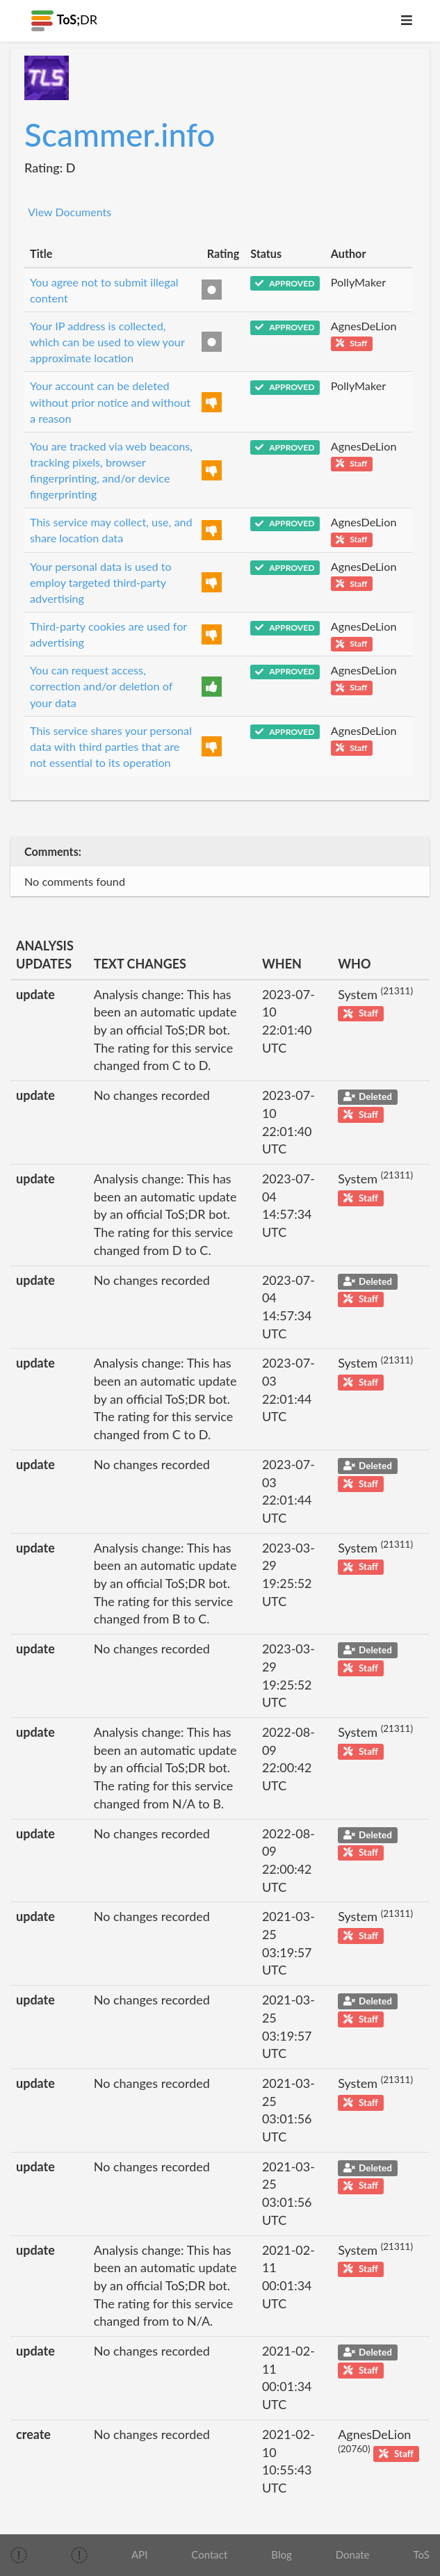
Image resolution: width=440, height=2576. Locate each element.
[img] (18, 2555)
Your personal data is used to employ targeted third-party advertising (101, 582)
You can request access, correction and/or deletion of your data (101, 685)
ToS (422, 2554)
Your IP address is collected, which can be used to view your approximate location (107, 341)
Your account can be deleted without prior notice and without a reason (110, 401)
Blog (281, 2554)
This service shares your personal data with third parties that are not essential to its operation (111, 746)
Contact (209, 2554)
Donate (353, 2554)
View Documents (69, 211)
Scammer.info (119, 134)
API (139, 2554)
